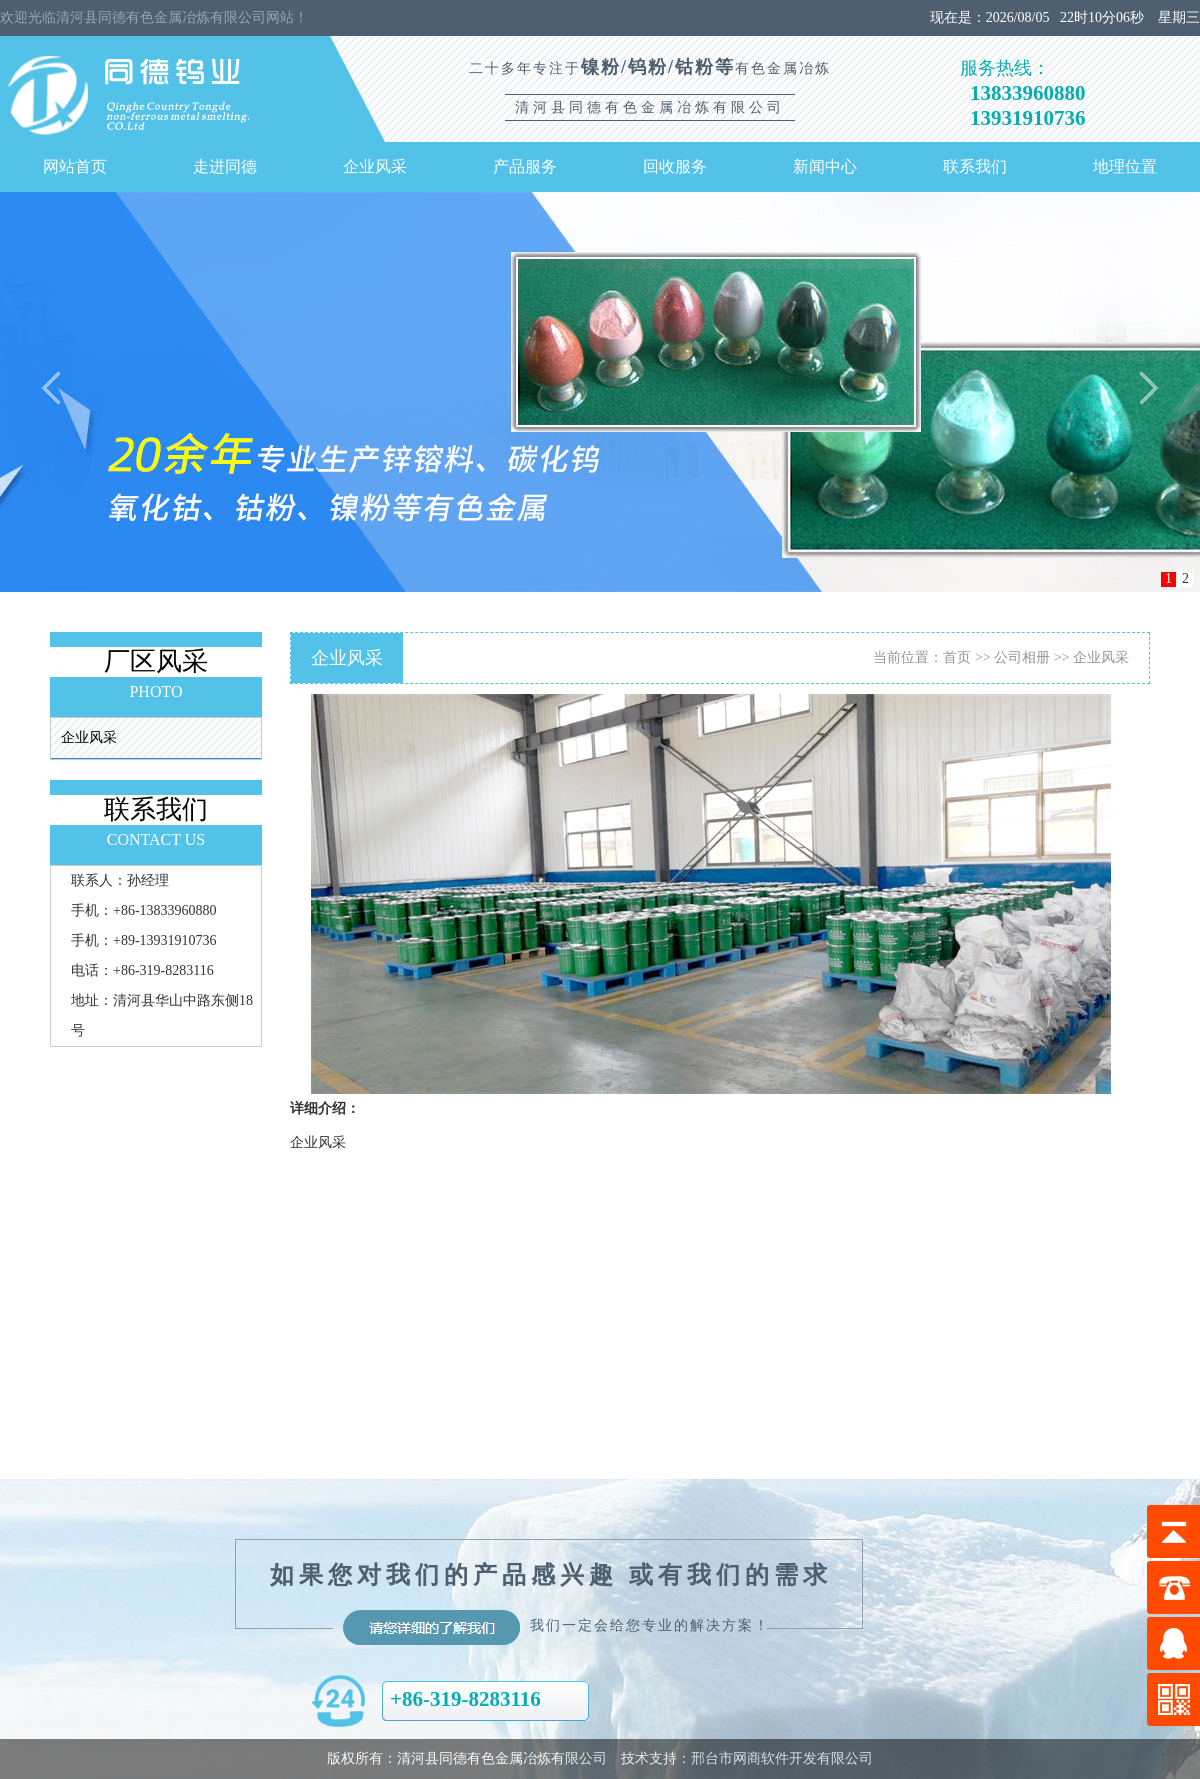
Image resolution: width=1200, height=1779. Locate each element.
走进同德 (225, 166)
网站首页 (75, 166)
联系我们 (975, 166)
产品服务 (525, 166)
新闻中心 (825, 166)
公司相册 (1022, 657)
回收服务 (675, 166)
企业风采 (375, 166)
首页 (957, 657)
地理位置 (1125, 166)
